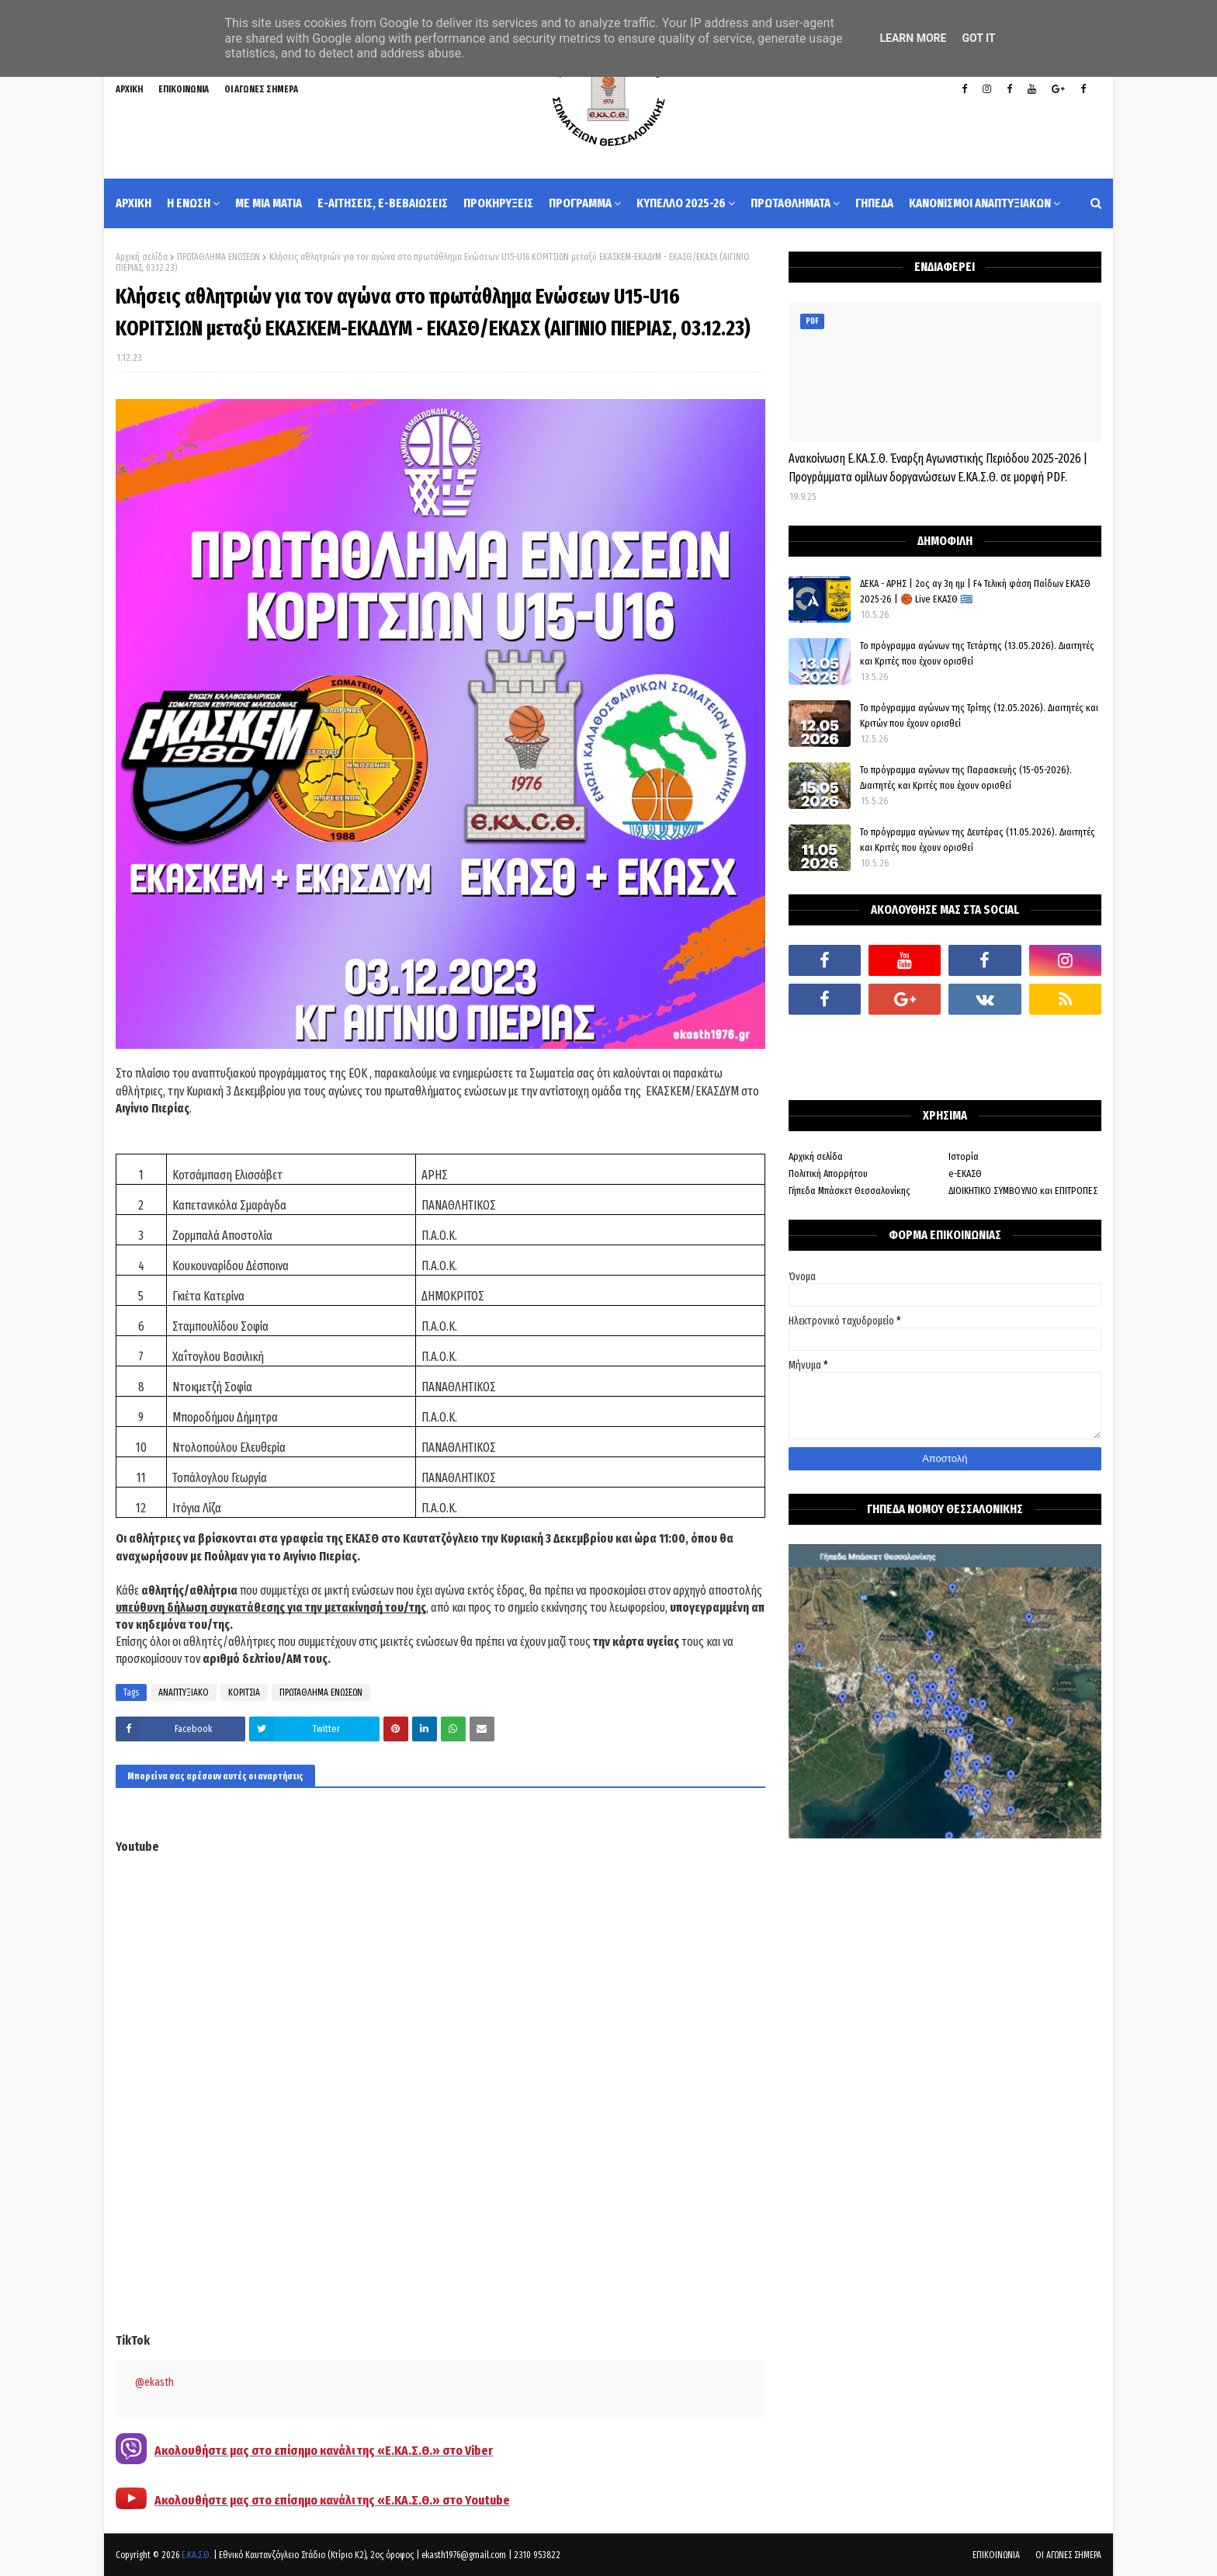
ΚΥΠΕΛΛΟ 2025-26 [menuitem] (681, 203)
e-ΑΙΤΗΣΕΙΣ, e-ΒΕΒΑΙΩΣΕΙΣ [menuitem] (382, 203)
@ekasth (154, 2382)
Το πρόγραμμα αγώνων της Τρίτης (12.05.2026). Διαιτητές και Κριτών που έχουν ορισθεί (979, 715)
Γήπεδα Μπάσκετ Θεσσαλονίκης (849, 1190)
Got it (978, 38)
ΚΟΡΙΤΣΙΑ (244, 1692)
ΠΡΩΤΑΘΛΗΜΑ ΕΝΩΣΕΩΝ (218, 257)
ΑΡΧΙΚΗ (129, 89)
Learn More (912, 38)
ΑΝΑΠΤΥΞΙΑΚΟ (183, 1692)
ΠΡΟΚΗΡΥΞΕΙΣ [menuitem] (498, 203)
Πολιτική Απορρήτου (828, 1173)
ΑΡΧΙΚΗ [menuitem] (133, 203)
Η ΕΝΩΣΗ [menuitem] (188, 203)
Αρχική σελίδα (142, 257)
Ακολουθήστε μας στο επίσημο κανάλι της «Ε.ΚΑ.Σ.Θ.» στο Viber (323, 2450)
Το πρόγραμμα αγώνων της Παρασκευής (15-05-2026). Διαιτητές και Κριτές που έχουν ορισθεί (966, 777)
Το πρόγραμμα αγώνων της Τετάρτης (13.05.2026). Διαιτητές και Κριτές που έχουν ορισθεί (977, 653)
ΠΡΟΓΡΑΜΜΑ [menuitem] (580, 203)
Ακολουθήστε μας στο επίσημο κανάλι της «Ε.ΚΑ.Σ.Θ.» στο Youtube (332, 2500)
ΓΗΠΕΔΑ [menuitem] (874, 203)
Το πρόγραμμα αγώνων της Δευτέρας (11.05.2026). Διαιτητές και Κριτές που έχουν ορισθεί (977, 839)
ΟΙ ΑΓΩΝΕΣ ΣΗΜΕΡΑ (261, 89)
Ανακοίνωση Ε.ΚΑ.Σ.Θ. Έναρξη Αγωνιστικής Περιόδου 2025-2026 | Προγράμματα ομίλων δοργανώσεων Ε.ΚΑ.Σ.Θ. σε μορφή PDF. (938, 467)
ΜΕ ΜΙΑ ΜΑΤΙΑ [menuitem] (268, 203)
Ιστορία (963, 1156)
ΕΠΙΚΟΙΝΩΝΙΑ (183, 89)
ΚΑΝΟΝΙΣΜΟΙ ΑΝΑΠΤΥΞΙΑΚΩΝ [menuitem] (980, 203)
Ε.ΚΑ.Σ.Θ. (196, 2555)
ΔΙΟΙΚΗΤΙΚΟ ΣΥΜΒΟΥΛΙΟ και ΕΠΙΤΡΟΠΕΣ (1022, 1190)
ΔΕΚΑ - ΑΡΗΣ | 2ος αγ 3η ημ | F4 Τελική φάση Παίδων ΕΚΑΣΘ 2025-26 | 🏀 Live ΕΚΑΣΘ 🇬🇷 (975, 591)
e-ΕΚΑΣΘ (965, 1173)
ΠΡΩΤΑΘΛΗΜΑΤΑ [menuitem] (790, 203)
